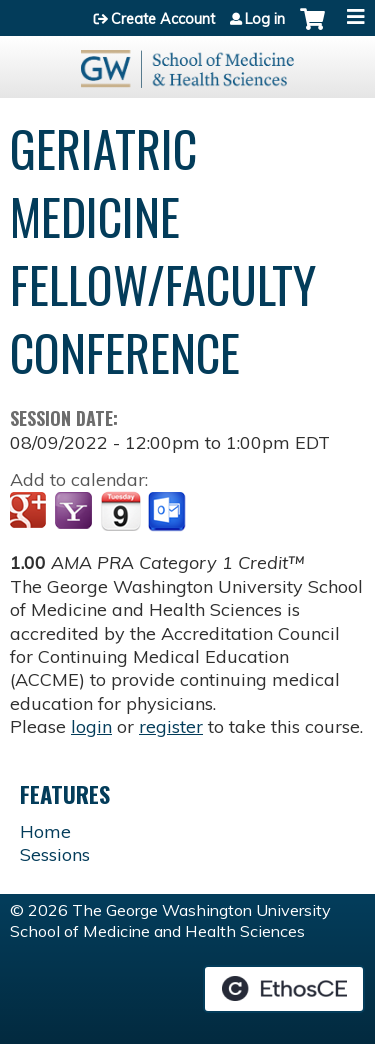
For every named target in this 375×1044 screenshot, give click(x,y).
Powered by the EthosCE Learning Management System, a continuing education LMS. (284, 989)
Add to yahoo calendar (75, 512)
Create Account (163, 19)
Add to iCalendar (120, 511)
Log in (265, 19)
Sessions (55, 854)
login (91, 726)
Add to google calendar (30, 512)
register (171, 726)
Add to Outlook (168, 512)
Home (45, 831)
